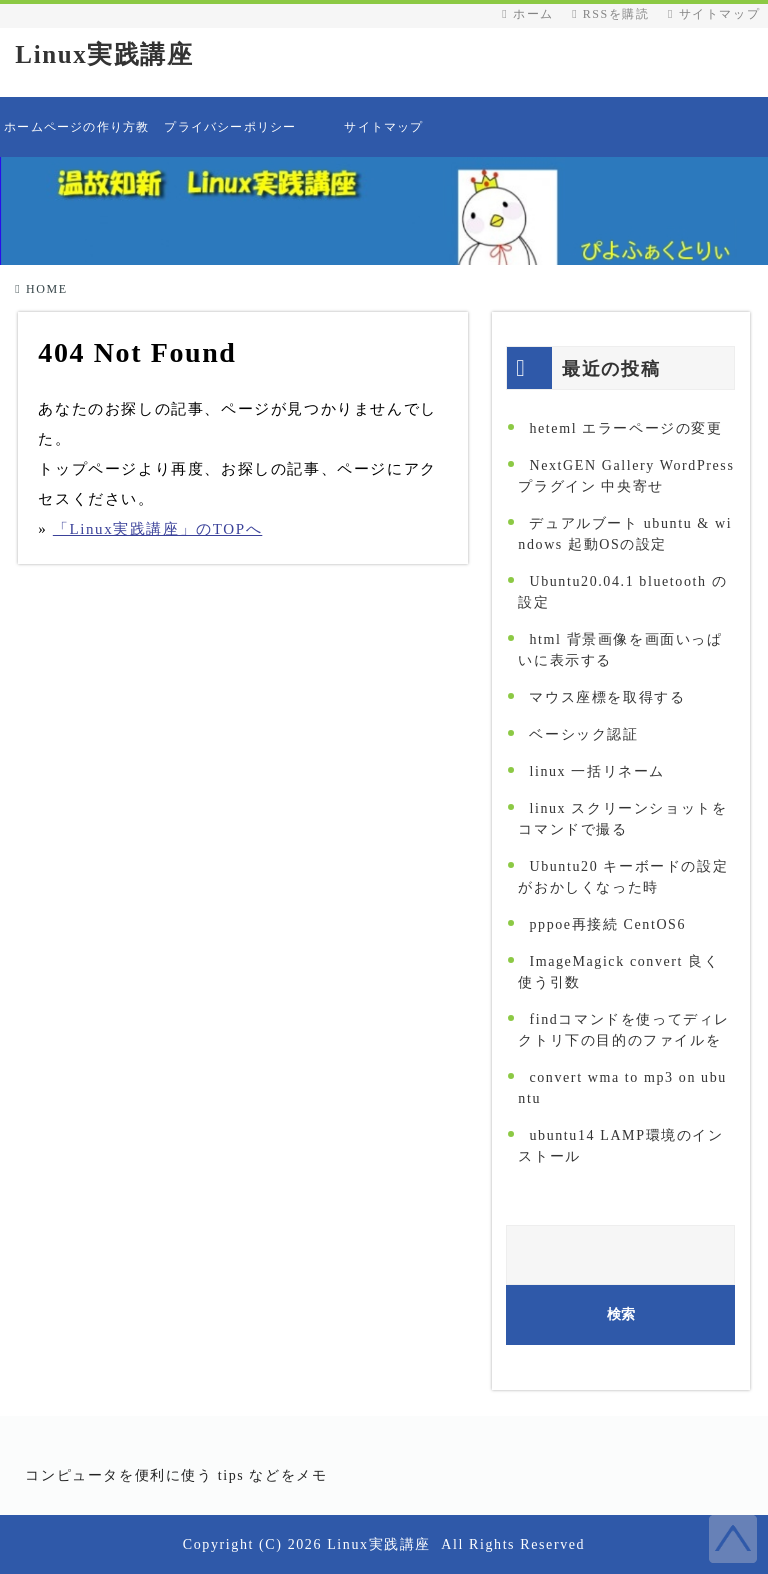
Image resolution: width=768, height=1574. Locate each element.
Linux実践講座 (104, 54)
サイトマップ (714, 14)
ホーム (527, 14)
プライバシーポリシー (230, 127)
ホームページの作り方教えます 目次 (76, 138)
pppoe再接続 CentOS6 (607, 924)
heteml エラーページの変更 (625, 428)
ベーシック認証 (583, 734)
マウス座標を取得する (607, 697)
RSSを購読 (615, 14)
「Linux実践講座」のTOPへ (158, 529)
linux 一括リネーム (596, 771)
